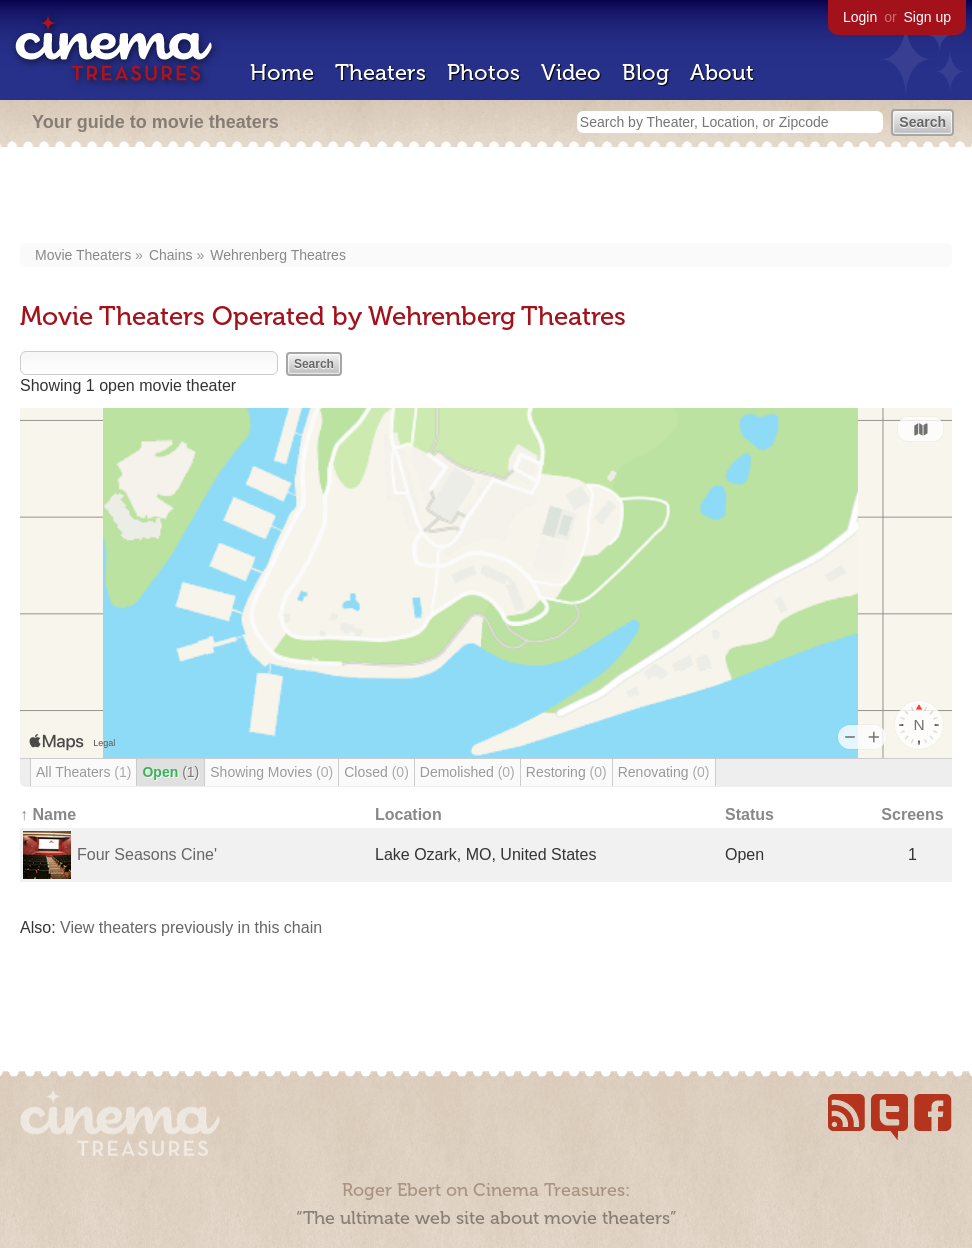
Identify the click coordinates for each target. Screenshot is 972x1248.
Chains (171, 255)
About (722, 72)
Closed (376, 772)
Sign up (927, 17)
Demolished (467, 772)
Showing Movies (271, 772)
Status (749, 814)
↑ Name (48, 814)
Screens (912, 814)
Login (860, 17)
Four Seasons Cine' (147, 854)
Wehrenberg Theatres (278, 255)
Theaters (380, 72)
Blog (645, 72)
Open (170, 772)
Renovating (664, 772)
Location (408, 814)
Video (571, 72)
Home (282, 72)
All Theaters (83, 772)
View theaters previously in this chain (191, 927)
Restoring (566, 772)
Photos (483, 72)
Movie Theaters (83, 255)
